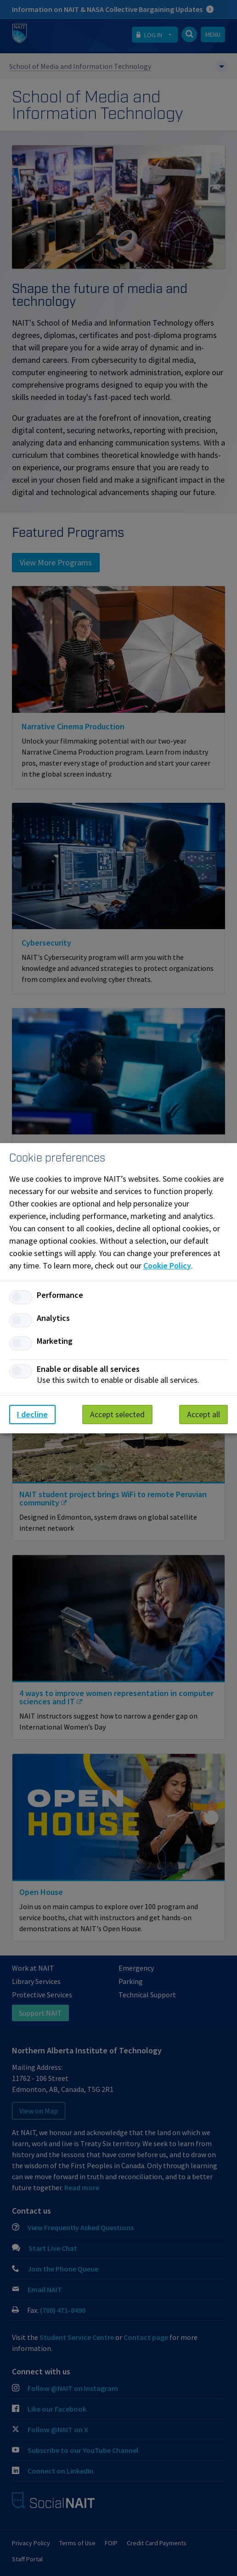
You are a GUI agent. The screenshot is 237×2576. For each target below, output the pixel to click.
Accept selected (117, 1414)
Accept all (203, 1414)
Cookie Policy (167, 1265)
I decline (32, 1414)
